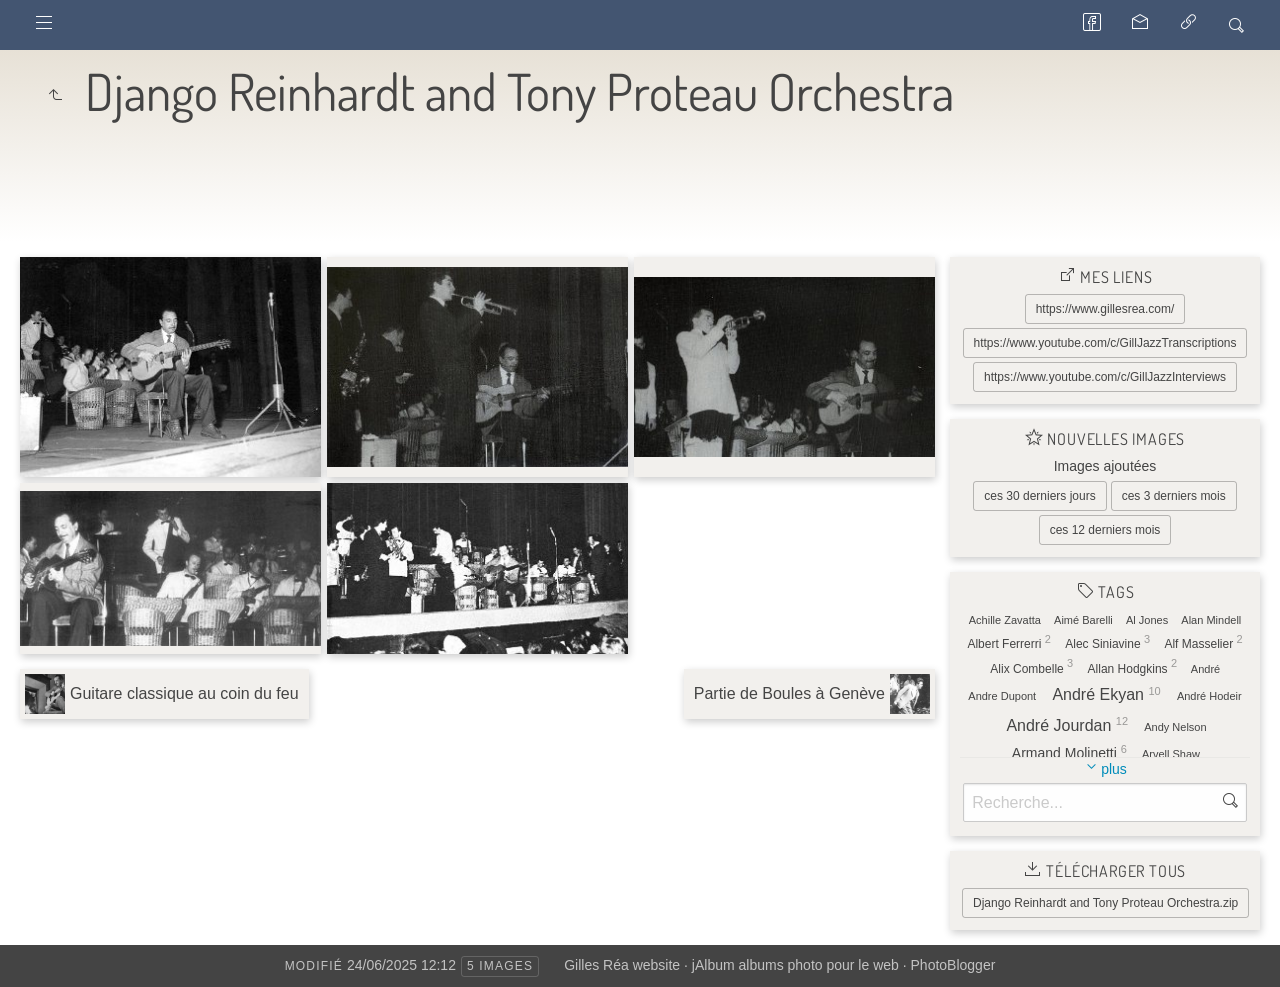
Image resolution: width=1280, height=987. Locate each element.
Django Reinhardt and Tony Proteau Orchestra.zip (1105, 903)
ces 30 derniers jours (1039, 496)
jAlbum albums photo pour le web (795, 965)
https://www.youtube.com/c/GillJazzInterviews (1105, 377)
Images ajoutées (1105, 466)
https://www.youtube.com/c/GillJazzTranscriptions (1105, 343)
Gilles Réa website (622, 965)
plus (1114, 769)
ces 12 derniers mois (1105, 530)
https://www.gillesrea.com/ (1105, 309)
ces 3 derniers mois (1174, 496)
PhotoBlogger (953, 965)
